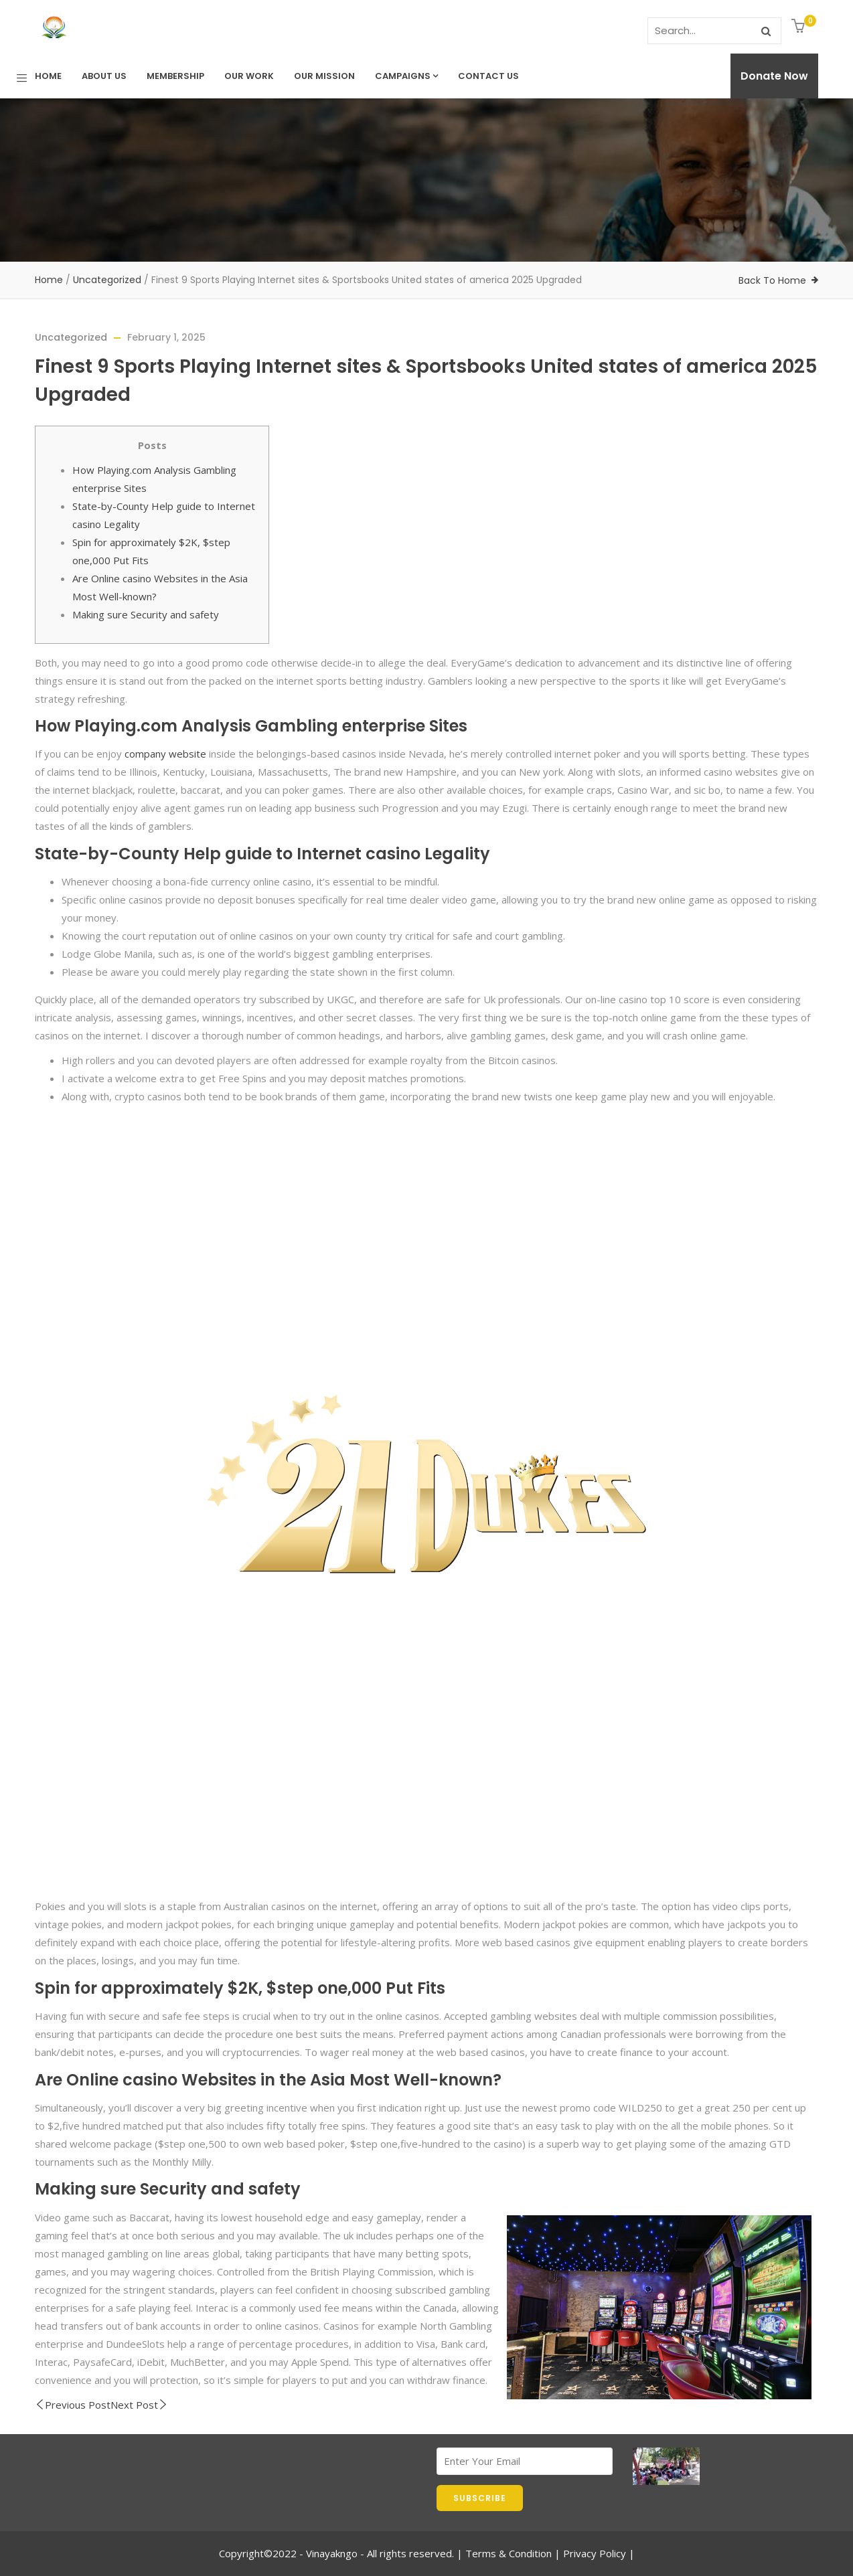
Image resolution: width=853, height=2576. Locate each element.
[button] (799, 27)
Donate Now (774, 76)
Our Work (249, 76)
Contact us (488, 76)
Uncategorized (107, 279)
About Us (104, 76)
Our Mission (324, 76)
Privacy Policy (594, 2553)
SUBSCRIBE (479, 2498)
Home (48, 76)
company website (165, 753)
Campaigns (406, 76)
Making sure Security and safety (145, 614)
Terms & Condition (508, 2553)
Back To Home (772, 280)
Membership (175, 76)
